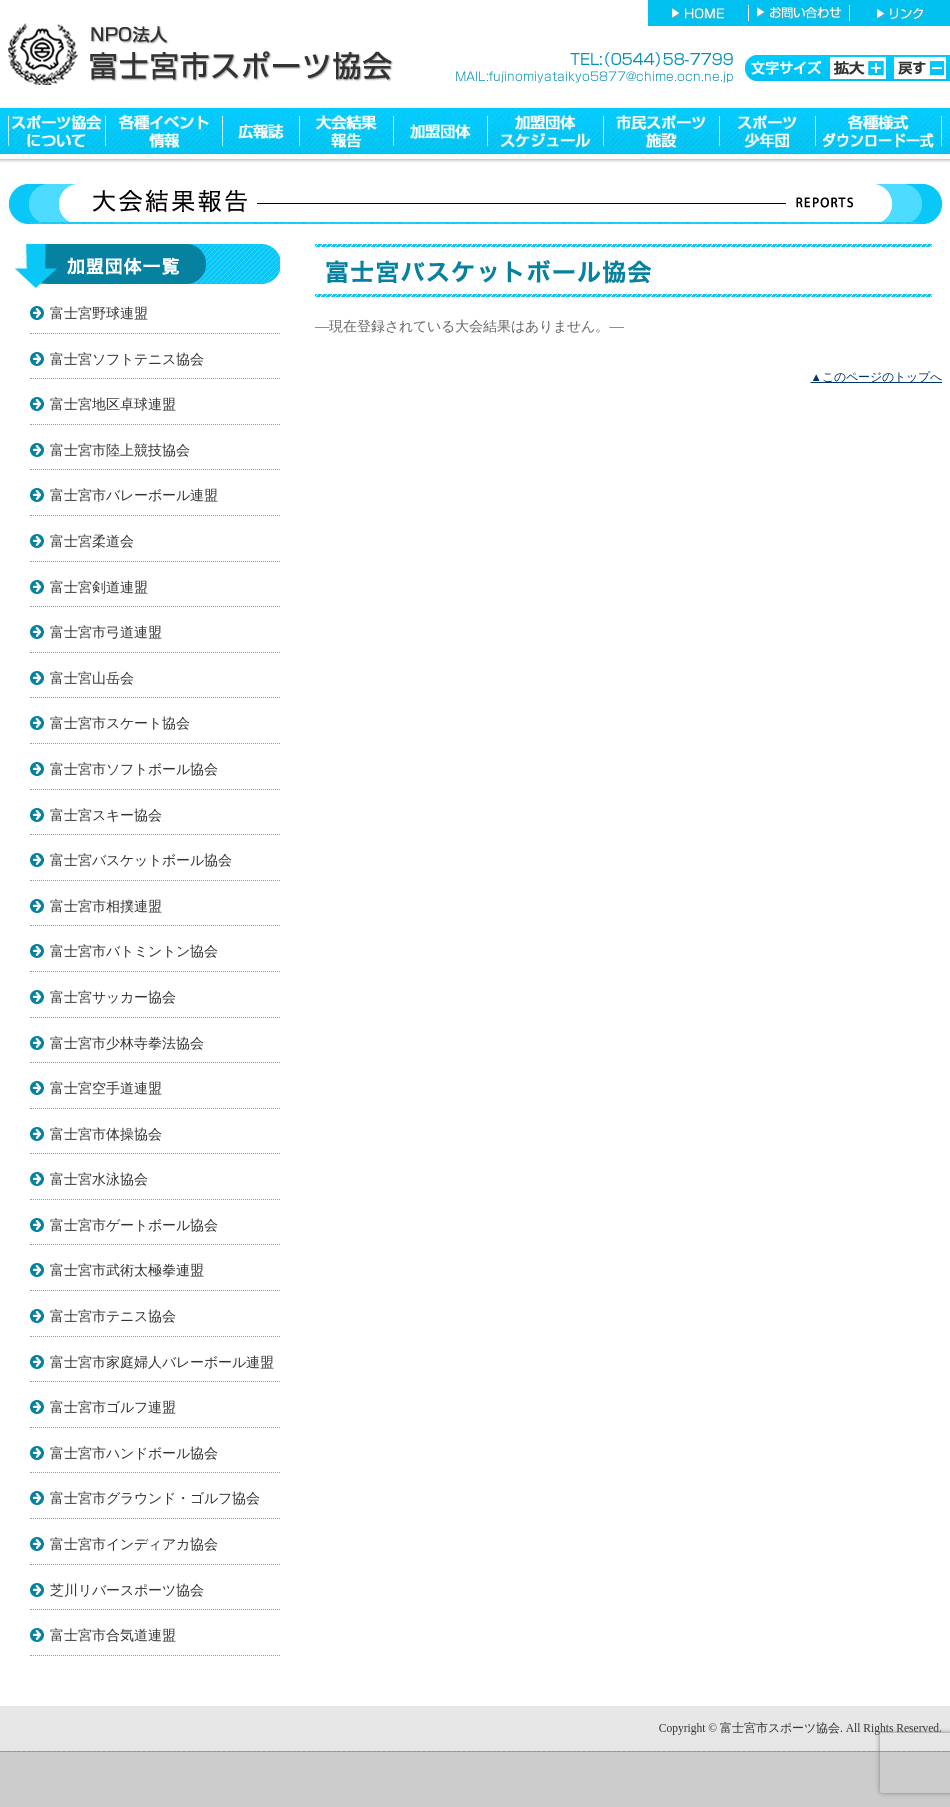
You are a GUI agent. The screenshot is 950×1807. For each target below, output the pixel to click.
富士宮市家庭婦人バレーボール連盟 (162, 1362)
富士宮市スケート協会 (120, 723)
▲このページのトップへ (876, 377)
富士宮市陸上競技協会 (120, 450)
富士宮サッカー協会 (113, 997)
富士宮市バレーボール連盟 (134, 495)
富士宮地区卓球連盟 (113, 404)
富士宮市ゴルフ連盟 (113, 1407)
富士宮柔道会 (92, 541)
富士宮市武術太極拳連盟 (127, 1270)
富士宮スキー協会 (106, 815)
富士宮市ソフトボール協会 (134, 769)
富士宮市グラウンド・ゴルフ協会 (155, 1498)
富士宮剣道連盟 (99, 587)
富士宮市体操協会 (106, 1134)
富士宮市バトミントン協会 (134, 951)
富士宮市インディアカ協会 (134, 1544)
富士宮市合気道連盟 (113, 1635)
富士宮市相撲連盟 (106, 906)
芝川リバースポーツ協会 (127, 1590)
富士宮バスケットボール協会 (141, 860)
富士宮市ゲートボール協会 (134, 1225)
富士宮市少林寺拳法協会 (127, 1043)
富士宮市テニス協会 (113, 1316)
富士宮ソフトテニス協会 (127, 359)
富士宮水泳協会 (99, 1179)
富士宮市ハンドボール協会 (134, 1453)
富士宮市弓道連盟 (106, 632)
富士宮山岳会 (92, 678)
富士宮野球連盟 (99, 313)
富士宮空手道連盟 (106, 1088)
